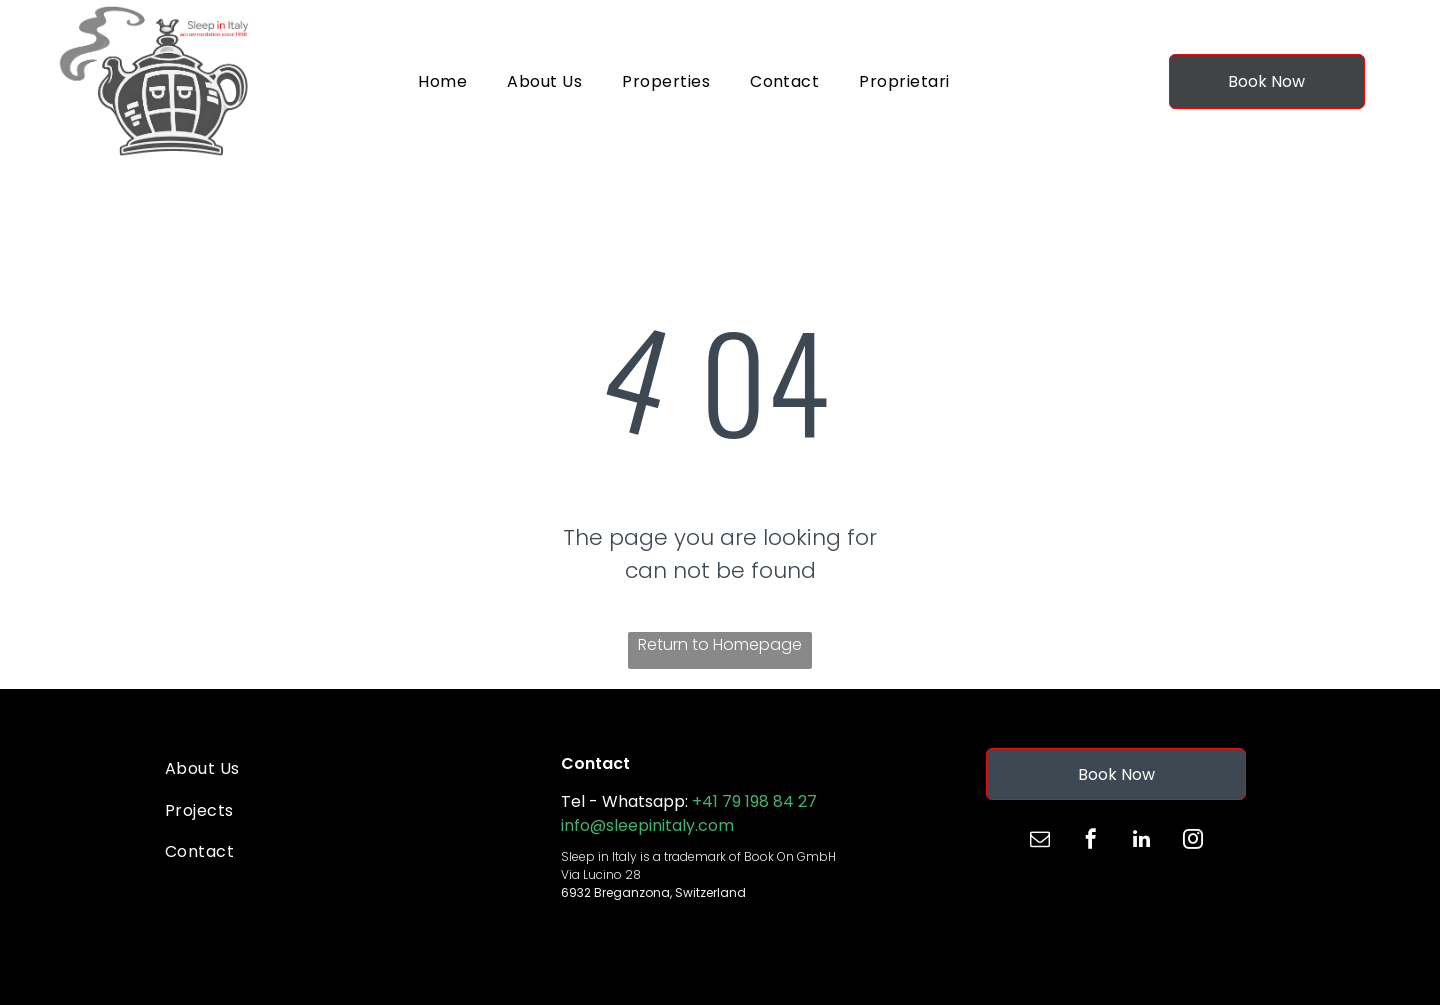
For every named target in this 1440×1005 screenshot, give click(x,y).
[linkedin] (1142, 841)
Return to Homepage (720, 644)
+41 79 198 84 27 (754, 801)
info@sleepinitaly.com (647, 825)
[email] (1040, 841)
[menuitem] (442, 81)
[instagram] (1193, 841)
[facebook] (1091, 841)
